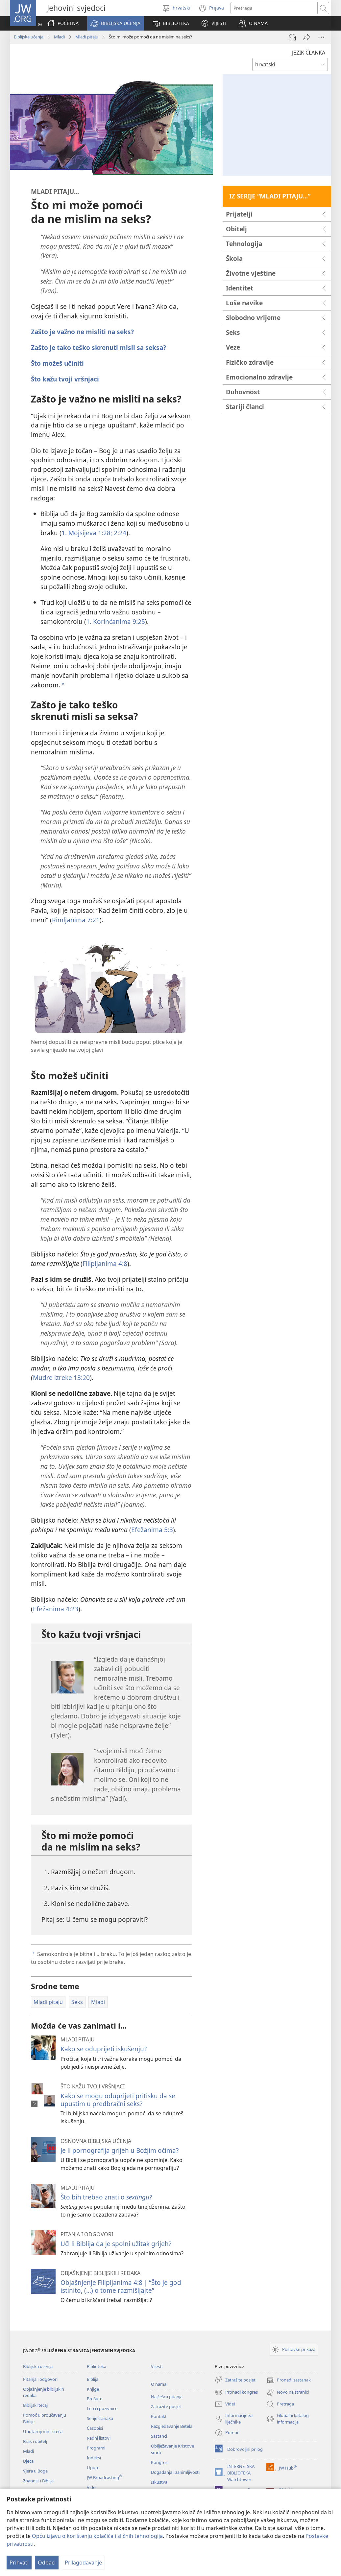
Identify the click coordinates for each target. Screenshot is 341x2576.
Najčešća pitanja (167, 2397)
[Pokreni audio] (292, 37)
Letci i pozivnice (102, 2408)
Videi (91, 2487)
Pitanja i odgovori (40, 2379)
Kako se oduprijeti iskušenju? (104, 2048)
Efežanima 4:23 (55, 1608)
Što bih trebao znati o (106, 2197)
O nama (158, 2384)
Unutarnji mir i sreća (42, 2431)
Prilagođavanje (83, 2562)
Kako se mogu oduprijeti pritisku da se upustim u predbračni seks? (118, 2099)
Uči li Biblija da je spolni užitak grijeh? (116, 2243)
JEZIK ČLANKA (308, 52)
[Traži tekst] (274, 8)
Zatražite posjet (166, 2406)
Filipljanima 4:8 (105, 1263)
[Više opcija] (321, 37)
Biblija (92, 2379)
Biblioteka (96, 2366)
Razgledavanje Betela (171, 2426)
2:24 (119, 532)
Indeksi (94, 2458)
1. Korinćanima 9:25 (115, 621)
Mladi (59, 37)
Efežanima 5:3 (152, 1529)
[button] (115, 23)
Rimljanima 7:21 (76, 919)
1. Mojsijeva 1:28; (86, 532)
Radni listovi (98, 2438)
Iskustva (159, 2482)
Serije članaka (100, 2418)
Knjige (93, 2389)
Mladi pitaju (86, 37)
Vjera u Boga (35, 2471)
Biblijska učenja (28, 37)
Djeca (28, 2461)
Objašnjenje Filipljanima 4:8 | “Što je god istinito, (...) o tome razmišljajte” (121, 2286)
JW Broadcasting (104, 2477)
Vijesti (156, 2366)
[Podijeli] (307, 37)
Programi (96, 2448)
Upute (93, 2468)
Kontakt (159, 2416)
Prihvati (19, 2562)
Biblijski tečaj (35, 2405)
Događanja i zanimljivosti (175, 2472)
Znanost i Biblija (38, 2481)
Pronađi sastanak (288, 2380)
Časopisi (95, 2428)
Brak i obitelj (35, 2441)
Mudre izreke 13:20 (61, 1377)
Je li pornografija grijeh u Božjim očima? (120, 2150)
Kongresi (159, 2462)
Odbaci (47, 2562)
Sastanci (159, 2436)
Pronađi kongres (236, 2392)
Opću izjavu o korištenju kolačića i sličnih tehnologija (97, 2536)
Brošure (94, 2399)
